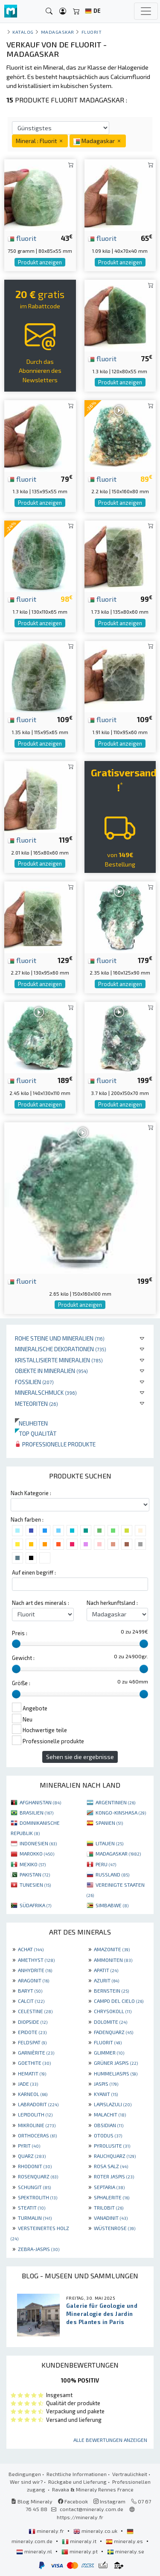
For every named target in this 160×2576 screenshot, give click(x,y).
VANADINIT (111, 2218)
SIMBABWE (112, 1905)
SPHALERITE (111, 2197)
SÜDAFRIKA (35, 1905)
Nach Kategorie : (31, 1493)
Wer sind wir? (26, 2482)
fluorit (22, 238)
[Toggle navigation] (146, 11)
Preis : (19, 1633)
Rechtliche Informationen (77, 2474)
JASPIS (106, 2084)
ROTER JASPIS (114, 2176)
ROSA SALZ (111, 2166)
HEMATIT (32, 2073)
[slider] (16, 1643)
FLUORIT (108, 2042)
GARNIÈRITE (36, 2052)
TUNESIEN (35, 1885)
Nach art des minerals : (40, 1602)
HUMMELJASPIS (115, 2073)
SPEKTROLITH (37, 2197)
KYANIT (106, 2094)
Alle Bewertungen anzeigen (110, 2440)
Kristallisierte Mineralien (59, 1360)
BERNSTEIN (111, 1990)
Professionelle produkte (55, 1444)
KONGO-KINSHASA (121, 1812)
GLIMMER (109, 2052)
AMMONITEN (113, 1960)
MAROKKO (37, 1853)
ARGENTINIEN (115, 1802)
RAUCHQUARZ (115, 2156)
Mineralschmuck (46, 1392)
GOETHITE (34, 2063)
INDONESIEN (38, 1843)
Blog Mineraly (31, 2501)
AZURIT (106, 1980)
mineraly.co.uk (96, 2531)
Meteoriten (36, 1403)
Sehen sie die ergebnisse (80, 1756)
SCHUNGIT (34, 2187)
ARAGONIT (33, 1980)
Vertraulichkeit (129, 2474)
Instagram (109, 2501)
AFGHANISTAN (40, 1802)
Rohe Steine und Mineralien (60, 1338)
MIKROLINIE (36, 2125)
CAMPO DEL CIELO (118, 2001)
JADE (28, 2084)
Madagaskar (57, 32)
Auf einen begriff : (34, 1572)
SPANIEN (109, 1823)
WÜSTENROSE (114, 2228)
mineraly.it (80, 2541)
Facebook (73, 2501)
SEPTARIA (109, 2187)
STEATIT (31, 2207)
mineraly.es (125, 2541)
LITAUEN (109, 1843)
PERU (106, 1864)
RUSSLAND (112, 1874)
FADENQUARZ (113, 2032)
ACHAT (31, 1949)
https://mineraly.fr (80, 2517)
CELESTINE (35, 2011)
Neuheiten (31, 1423)
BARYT (30, 1990)
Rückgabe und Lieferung (77, 2482)
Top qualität (35, 1433)
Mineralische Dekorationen (60, 1348)
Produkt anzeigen (40, 262)
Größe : (21, 1683)
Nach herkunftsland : (112, 1602)
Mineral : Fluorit (40, 140)
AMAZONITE (112, 1949)
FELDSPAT (32, 2042)
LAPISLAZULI (112, 2104)
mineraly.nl (34, 2551)
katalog (23, 32)
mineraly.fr (47, 2531)
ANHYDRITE (35, 1970)
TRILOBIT (108, 2207)
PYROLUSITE (112, 2146)
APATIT (106, 1970)
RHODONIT (35, 2166)
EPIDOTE (32, 2032)
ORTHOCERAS (37, 2135)
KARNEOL (32, 2094)
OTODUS (108, 2135)
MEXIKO (33, 1864)
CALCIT (31, 2001)
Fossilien (34, 1381)
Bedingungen (25, 2474)
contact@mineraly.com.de (91, 2509)
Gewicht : (23, 1657)
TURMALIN (35, 2218)
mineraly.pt (80, 2551)
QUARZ (32, 2156)
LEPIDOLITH (35, 2114)
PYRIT (29, 2146)
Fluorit (91, 32)
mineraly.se (125, 2551)
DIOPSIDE (32, 2022)
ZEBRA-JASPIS (38, 2249)
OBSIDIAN (108, 2125)
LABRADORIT (38, 2104)
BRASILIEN (36, 1812)
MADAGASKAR (118, 1853)
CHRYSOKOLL (112, 2011)
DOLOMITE (110, 2022)
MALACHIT (110, 2114)
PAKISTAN (35, 1874)
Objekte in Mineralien (51, 1370)
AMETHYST (36, 1960)
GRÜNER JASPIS (116, 2063)
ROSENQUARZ (38, 2176)
